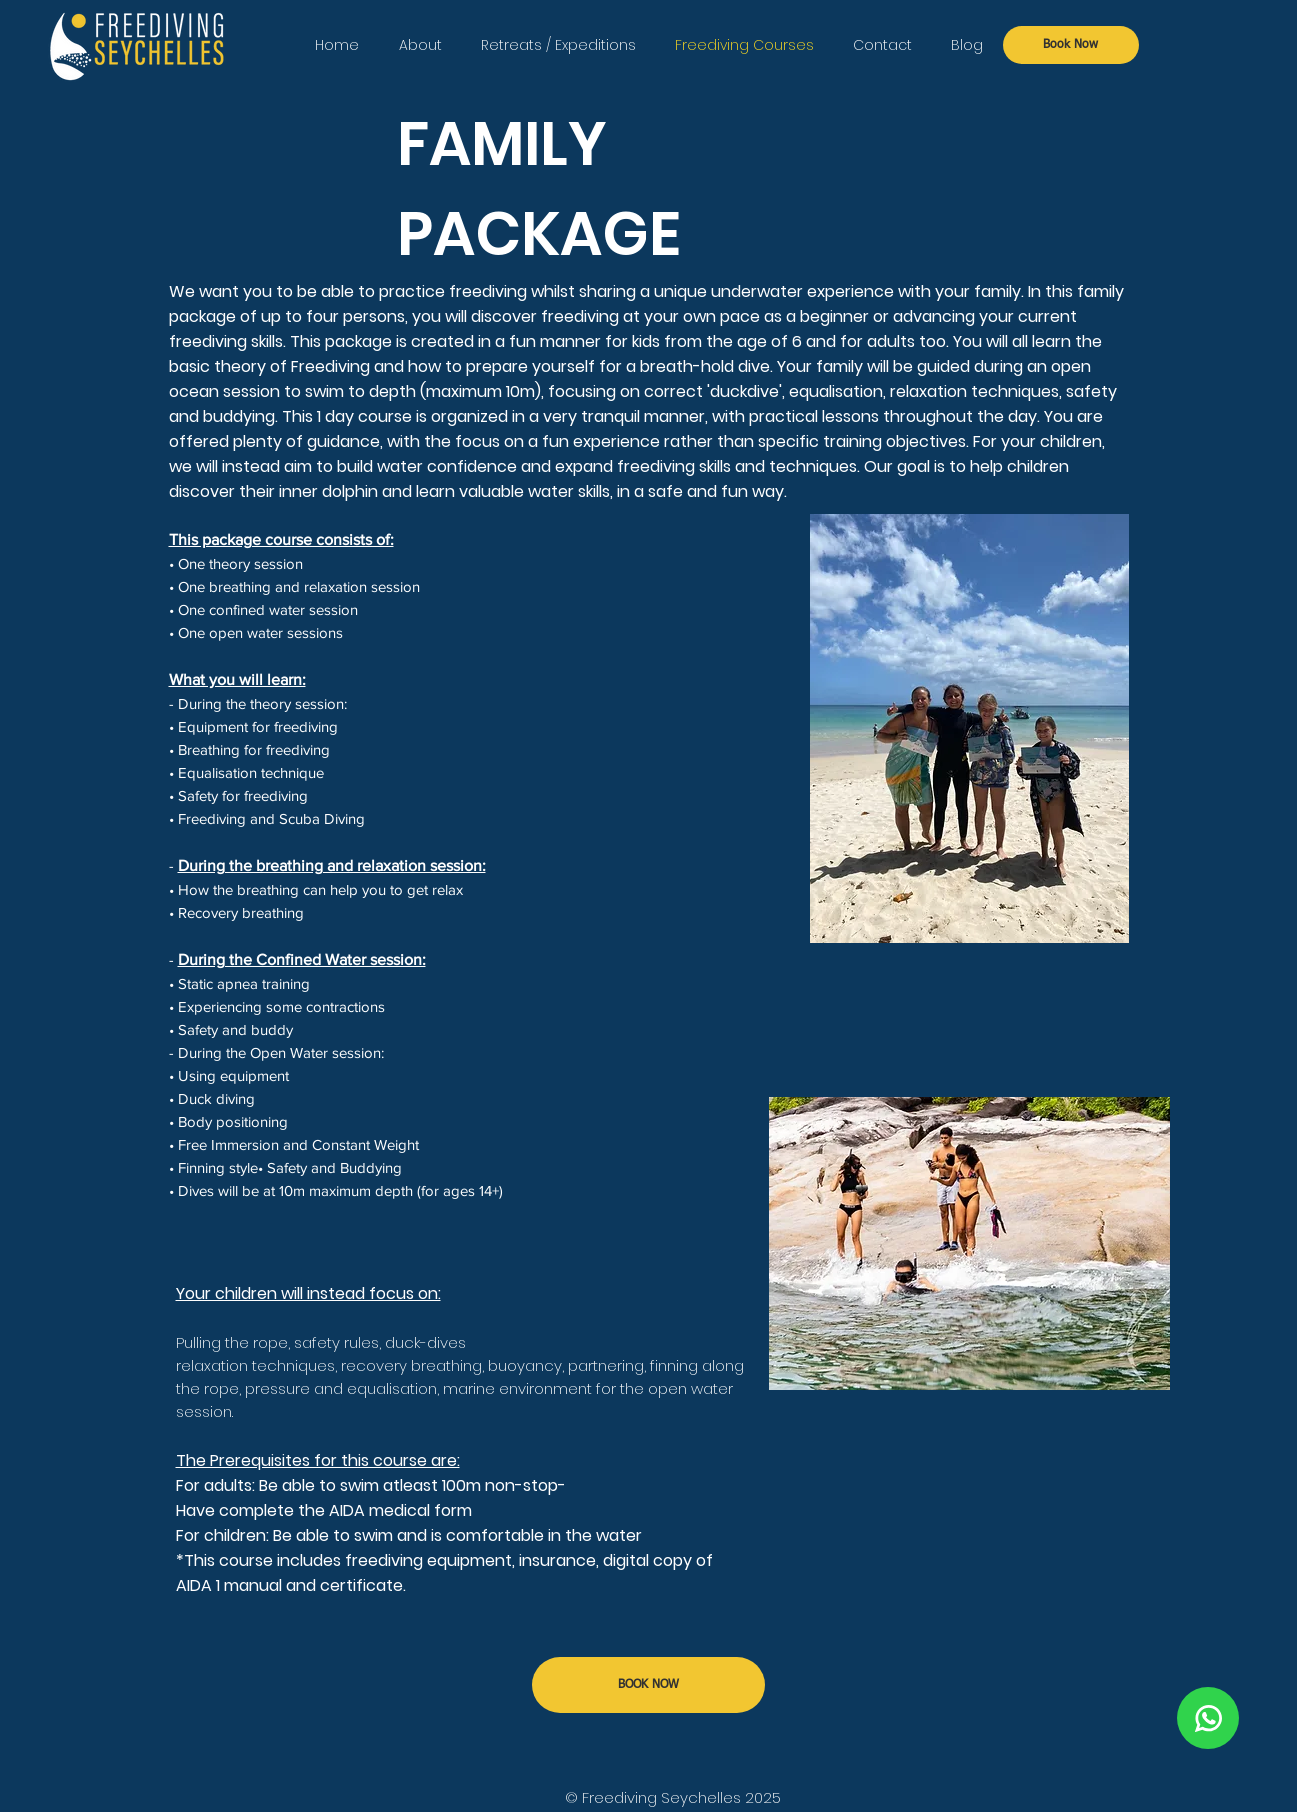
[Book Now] (1071, 45)
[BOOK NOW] (648, 1685)
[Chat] (1208, 1718)
